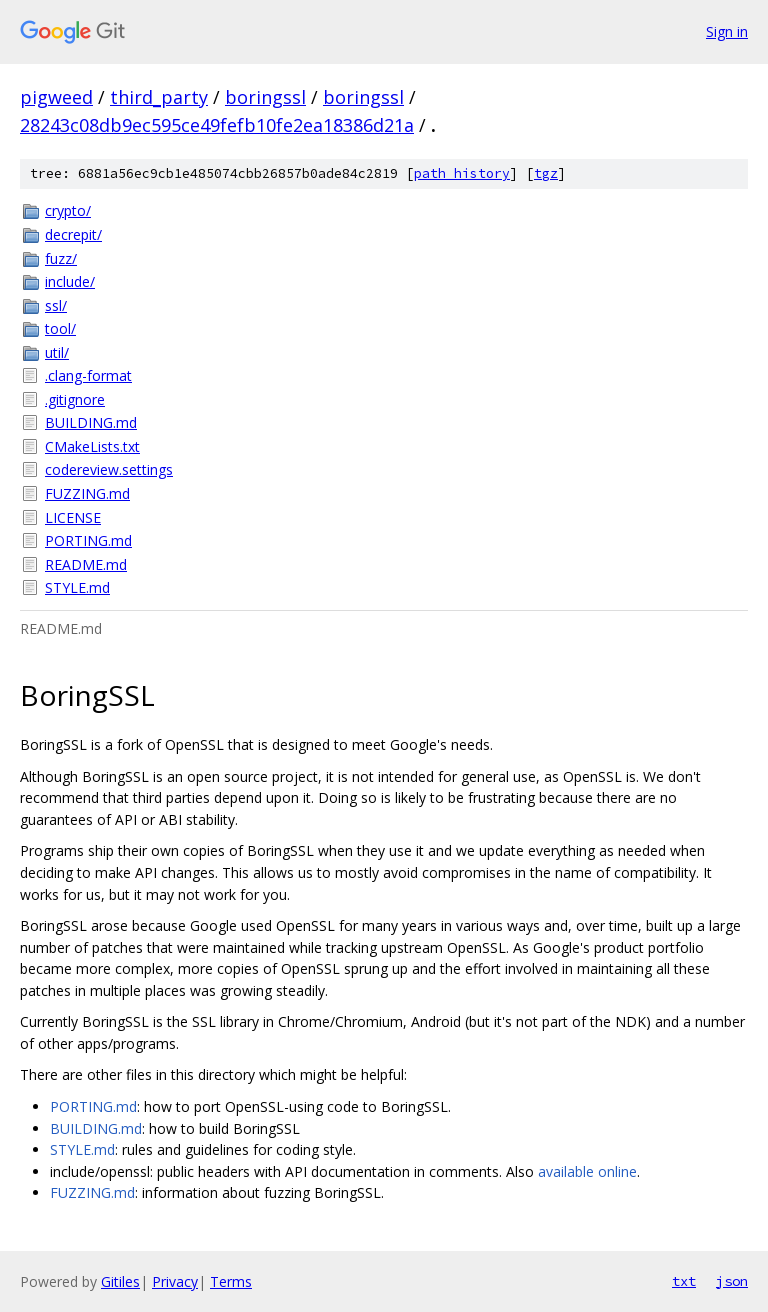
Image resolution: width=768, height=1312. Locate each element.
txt (684, 1281)
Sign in (727, 31)
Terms (231, 1281)
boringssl (265, 97)
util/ (57, 352)
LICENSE (73, 517)
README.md (86, 564)
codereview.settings (109, 469)
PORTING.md (88, 540)
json (732, 1281)
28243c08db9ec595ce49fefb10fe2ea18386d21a (217, 125)
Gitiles (120, 1281)
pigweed (56, 97)
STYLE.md (77, 587)
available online (587, 1171)
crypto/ (68, 210)
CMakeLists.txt (92, 446)
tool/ (60, 328)
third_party (159, 97)
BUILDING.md (91, 422)
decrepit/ (73, 234)
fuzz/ (61, 258)
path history (462, 173)
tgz (546, 173)
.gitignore (75, 399)
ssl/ (56, 305)
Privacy (175, 1281)
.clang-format (88, 375)
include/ (70, 281)
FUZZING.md (87, 493)
